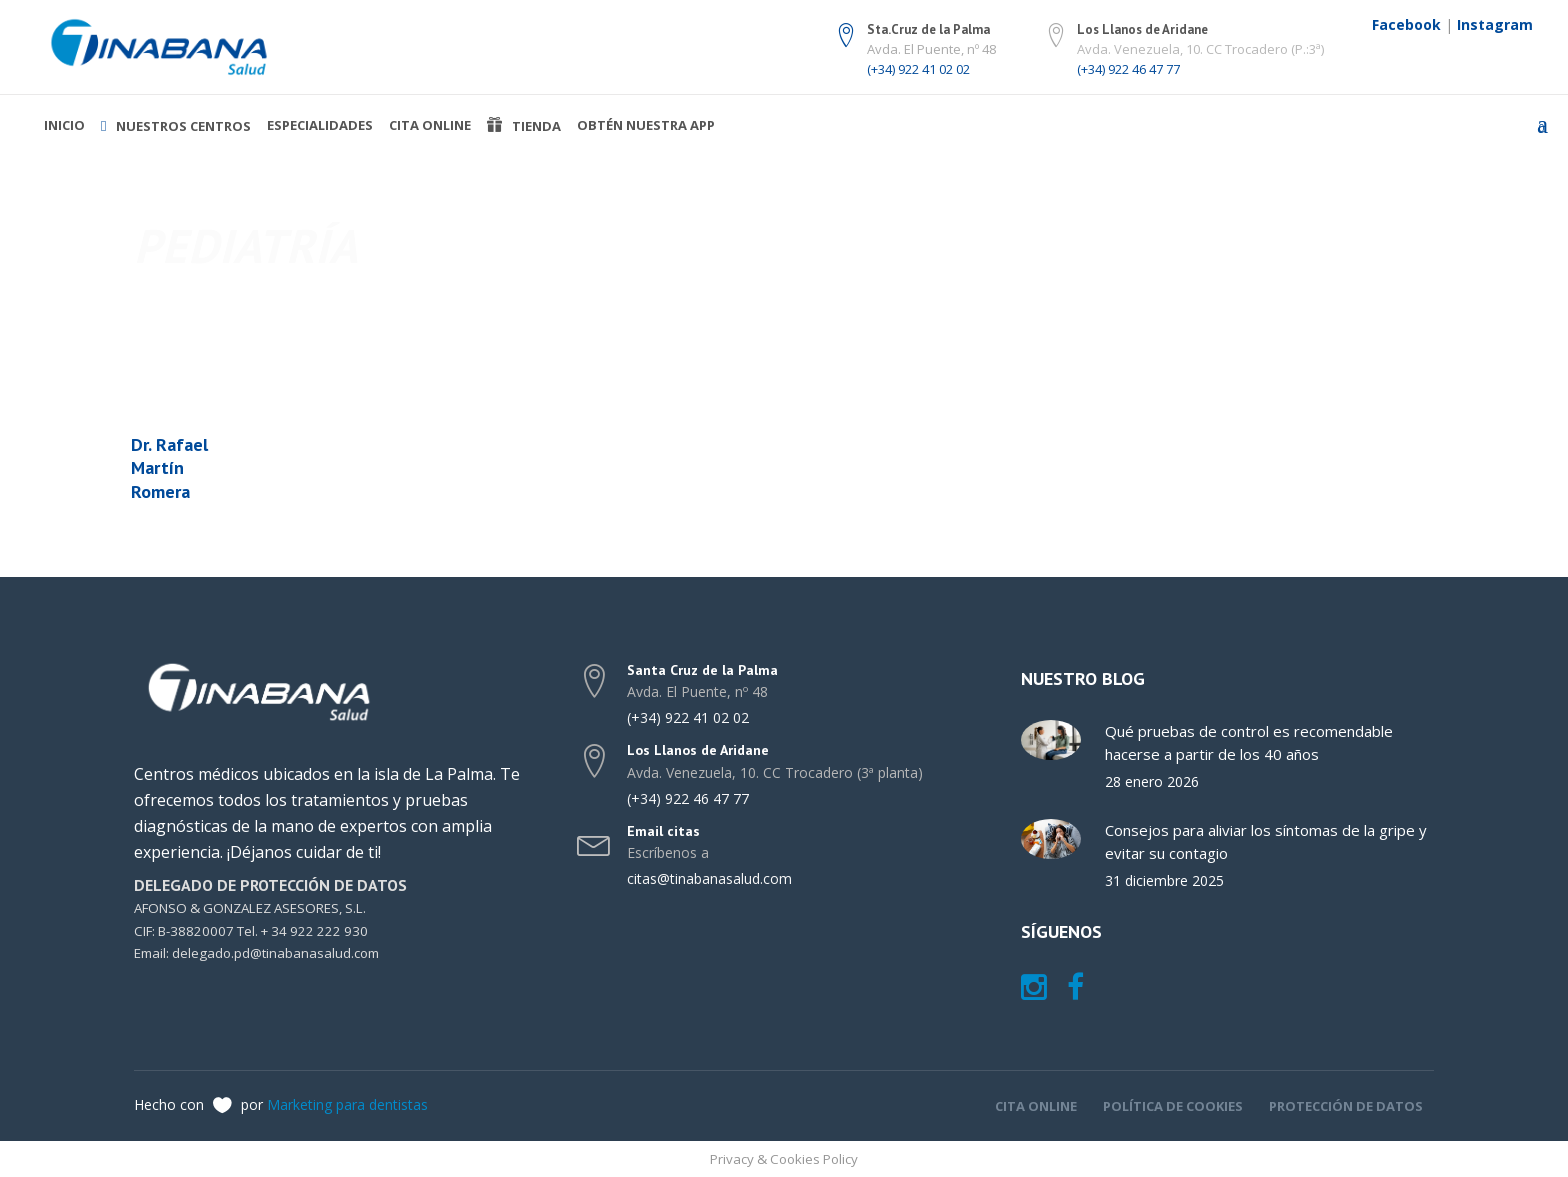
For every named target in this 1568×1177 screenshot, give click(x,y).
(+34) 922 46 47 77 (1128, 69)
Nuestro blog (1083, 678)
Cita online (1036, 1106)
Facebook (1406, 24)
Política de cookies (1173, 1106)
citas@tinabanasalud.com (709, 879)
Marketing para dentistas (347, 1104)
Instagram (1495, 24)
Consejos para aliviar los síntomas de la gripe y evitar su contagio (1266, 841)
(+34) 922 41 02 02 (918, 69)
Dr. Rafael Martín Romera (169, 468)
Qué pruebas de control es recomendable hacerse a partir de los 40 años (1249, 742)
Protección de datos (1346, 1106)
